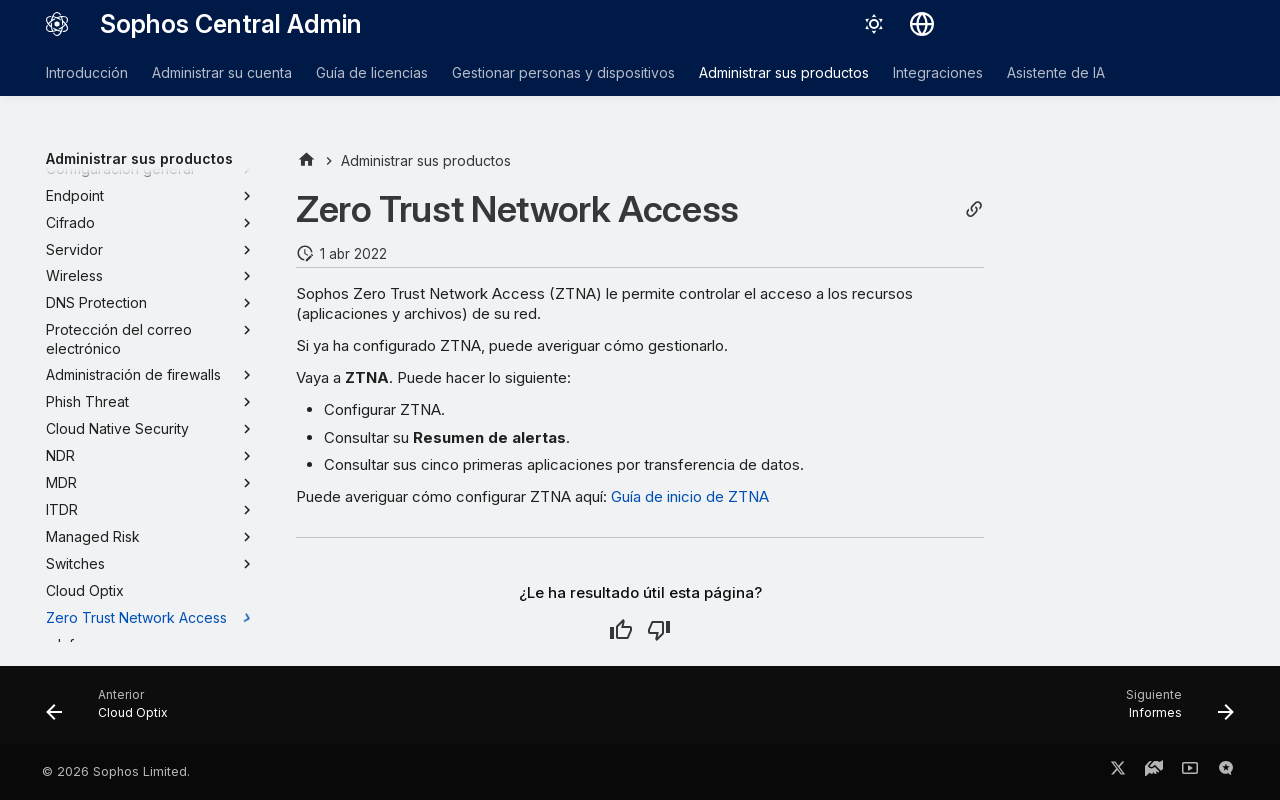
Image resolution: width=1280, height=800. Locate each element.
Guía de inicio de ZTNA (690, 496)
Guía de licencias (372, 72)
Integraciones (938, 72)
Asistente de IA (1056, 72)
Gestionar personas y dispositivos (563, 72)
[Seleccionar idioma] (922, 24)
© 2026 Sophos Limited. (116, 771)
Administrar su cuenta (222, 72)
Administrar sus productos (784, 72)
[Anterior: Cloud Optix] (113, 711)
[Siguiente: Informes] (1173, 711)
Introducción (87, 72)
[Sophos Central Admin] (57, 24)
